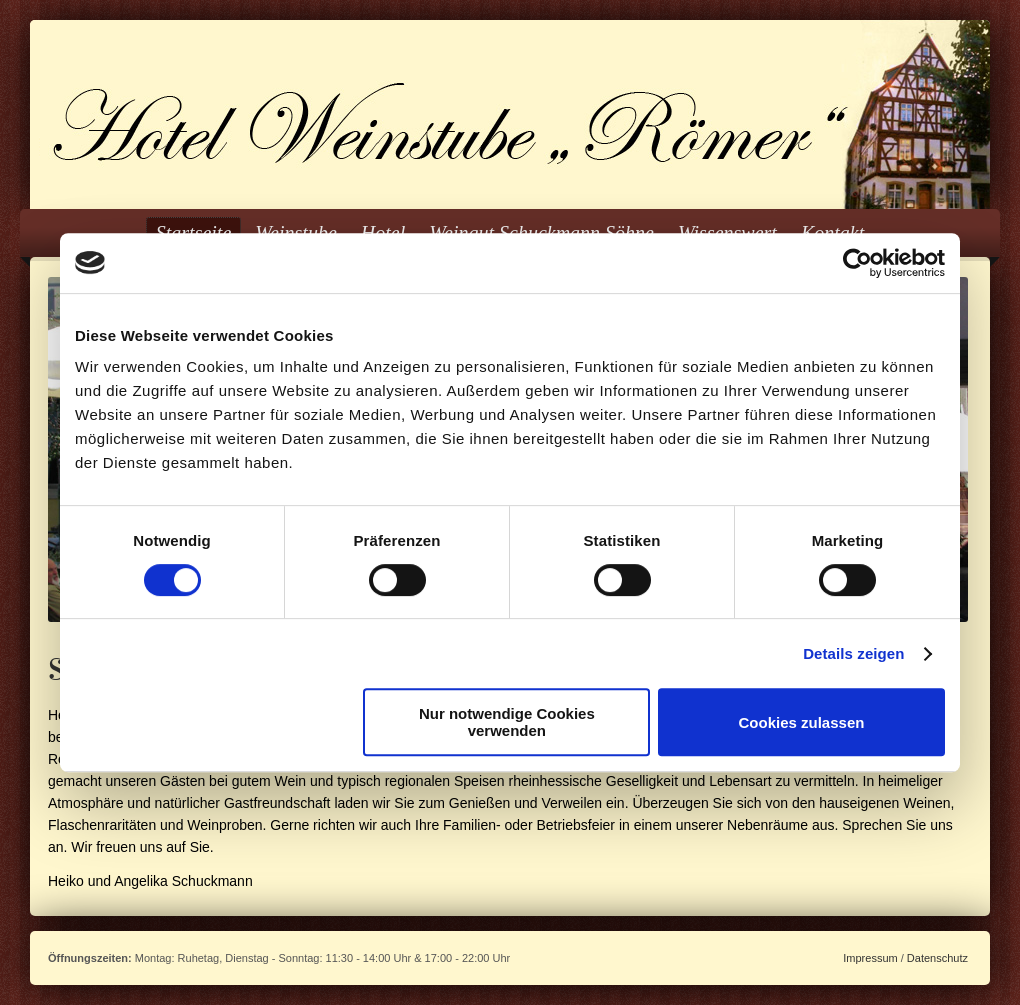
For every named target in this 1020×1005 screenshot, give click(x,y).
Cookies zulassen (802, 722)
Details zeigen (853, 653)
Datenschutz (937, 958)
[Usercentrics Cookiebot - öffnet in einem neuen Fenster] (857, 263)
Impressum (870, 958)
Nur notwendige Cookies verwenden (507, 722)
